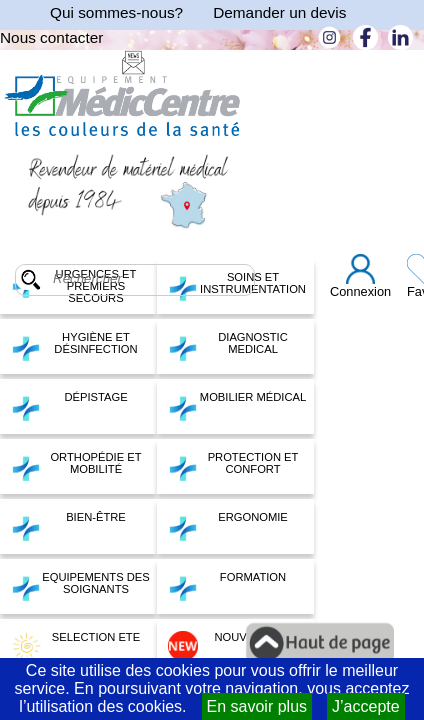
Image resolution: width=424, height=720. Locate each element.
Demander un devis (279, 12)
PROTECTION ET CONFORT (233, 466)
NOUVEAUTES (230, 646)
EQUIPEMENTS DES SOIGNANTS (80, 586)
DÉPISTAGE (69, 406)
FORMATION (227, 586)
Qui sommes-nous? (116, 12)
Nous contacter (51, 37)
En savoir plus (257, 706)
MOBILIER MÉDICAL (237, 406)
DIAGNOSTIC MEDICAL (228, 346)
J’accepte (366, 706)
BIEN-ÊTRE (68, 526)
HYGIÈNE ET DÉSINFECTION (74, 346)
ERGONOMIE (228, 526)
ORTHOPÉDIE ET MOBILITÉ (76, 466)
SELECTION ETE (75, 646)
